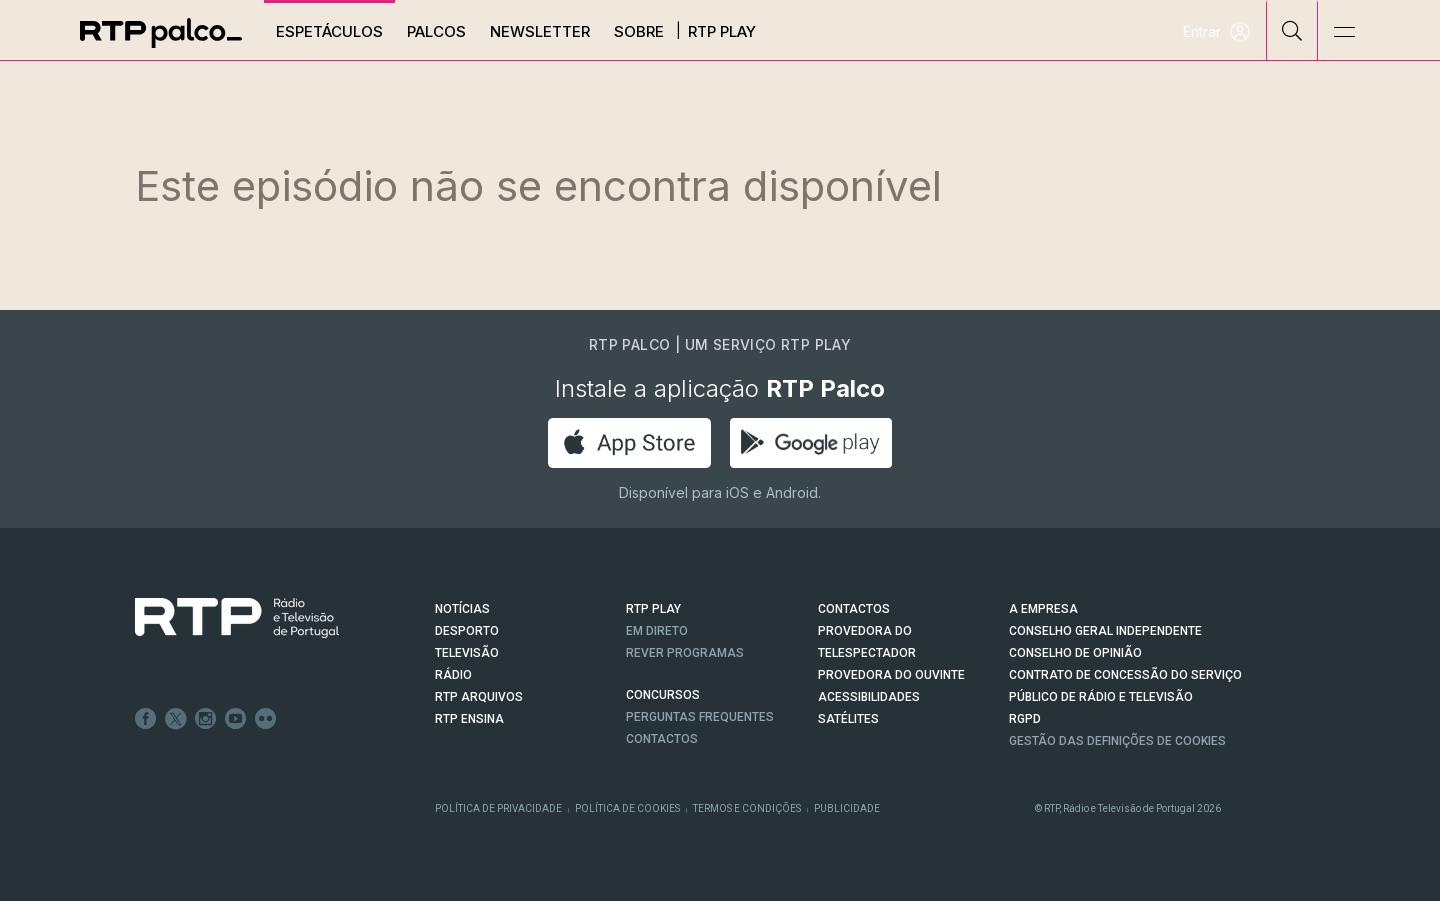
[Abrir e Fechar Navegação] (1344, 32)
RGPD (1025, 719)
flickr (266, 719)
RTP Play (723, 31)
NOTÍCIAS (462, 609)
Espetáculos (330, 31)
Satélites (848, 719)
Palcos (437, 31)
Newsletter (541, 31)
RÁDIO (453, 675)
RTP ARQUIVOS (479, 697)
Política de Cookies (627, 808)
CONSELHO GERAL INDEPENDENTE (1105, 631)
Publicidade (847, 808)
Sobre (640, 31)
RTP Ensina (469, 719)
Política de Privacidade (498, 808)
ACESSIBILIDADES (869, 697)
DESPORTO (467, 631)
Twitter (176, 719)
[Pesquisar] (1292, 30)
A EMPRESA (1043, 609)
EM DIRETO (657, 631)
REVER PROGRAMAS (685, 653)
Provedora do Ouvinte (891, 675)
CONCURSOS (663, 695)
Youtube (236, 719)
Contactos (662, 739)
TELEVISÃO (467, 653)
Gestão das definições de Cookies (1117, 741)
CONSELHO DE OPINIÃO (1075, 653)
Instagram (206, 719)
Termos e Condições (747, 808)
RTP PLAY (653, 609)
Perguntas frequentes (700, 717)
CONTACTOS (854, 609)
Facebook (146, 719)
